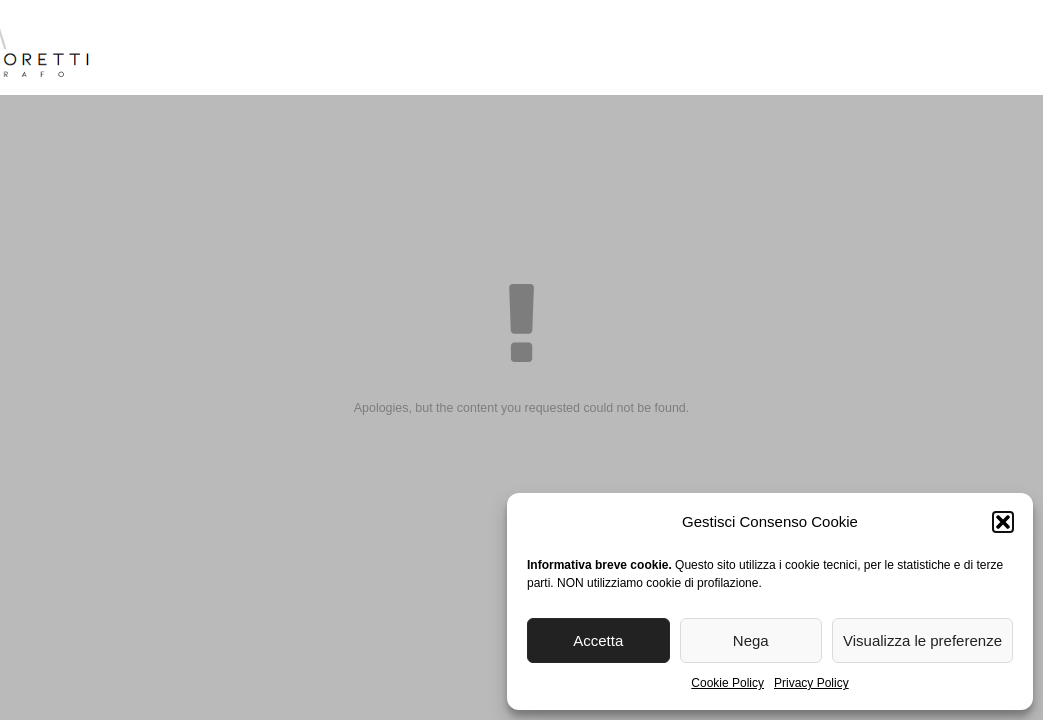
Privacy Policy (811, 683)
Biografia (246, 49)
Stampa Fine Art (741, 49)
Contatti (945, 49)
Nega (751, 640)
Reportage (584, 49)
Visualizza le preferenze (922, 640)
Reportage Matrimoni (413, 49)
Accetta (598, 640)
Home (154, 49)
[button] (1003, 522)
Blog (859, 49)
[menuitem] (1024, 55)
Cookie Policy (727, 683)
